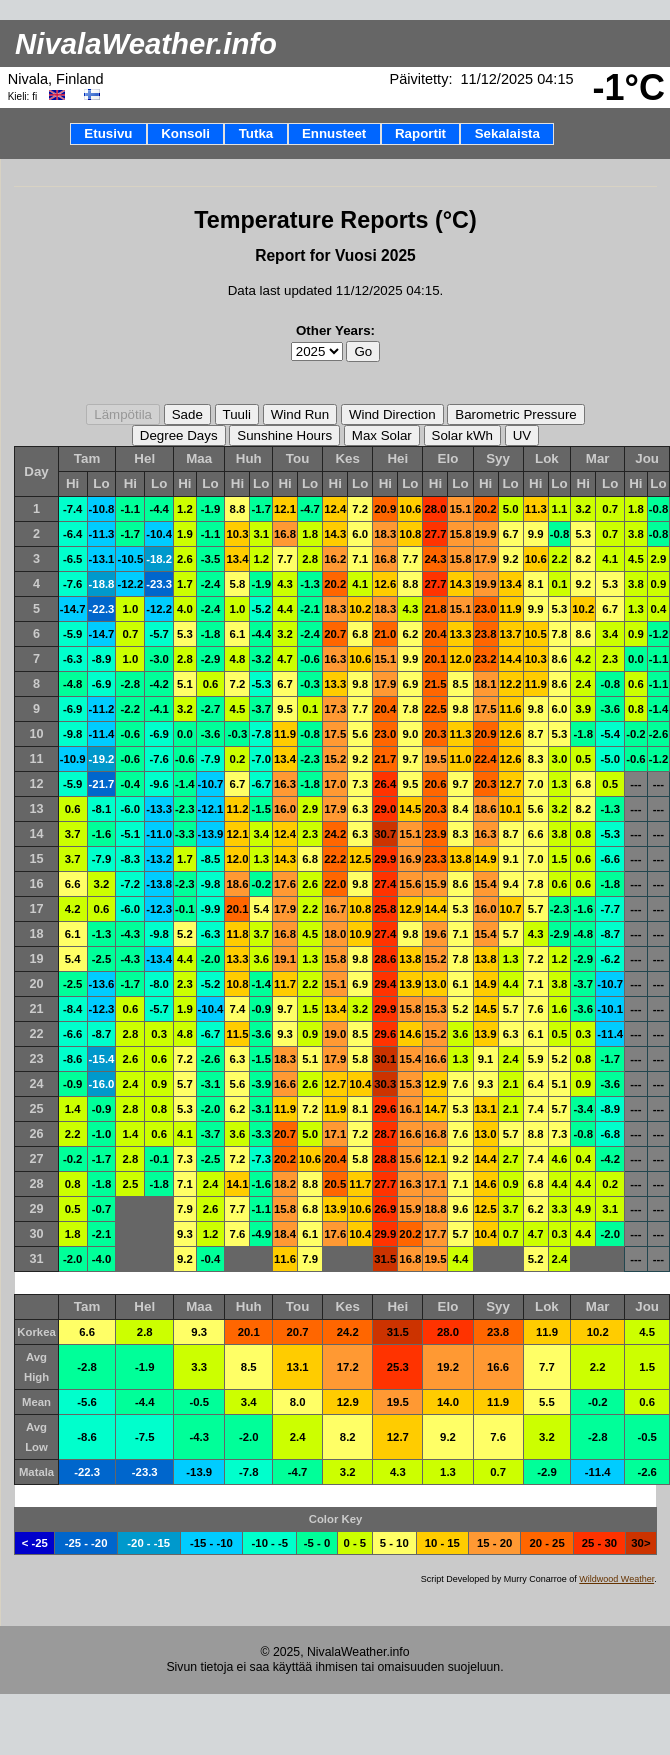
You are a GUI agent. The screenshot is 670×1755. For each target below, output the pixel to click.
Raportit (420, 133)
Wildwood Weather (616, 1579)
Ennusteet (334, 133)
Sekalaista (507, 133)
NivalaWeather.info (146, 43)
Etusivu (108, 133)
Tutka (256, 133)
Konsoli (185, 133)
